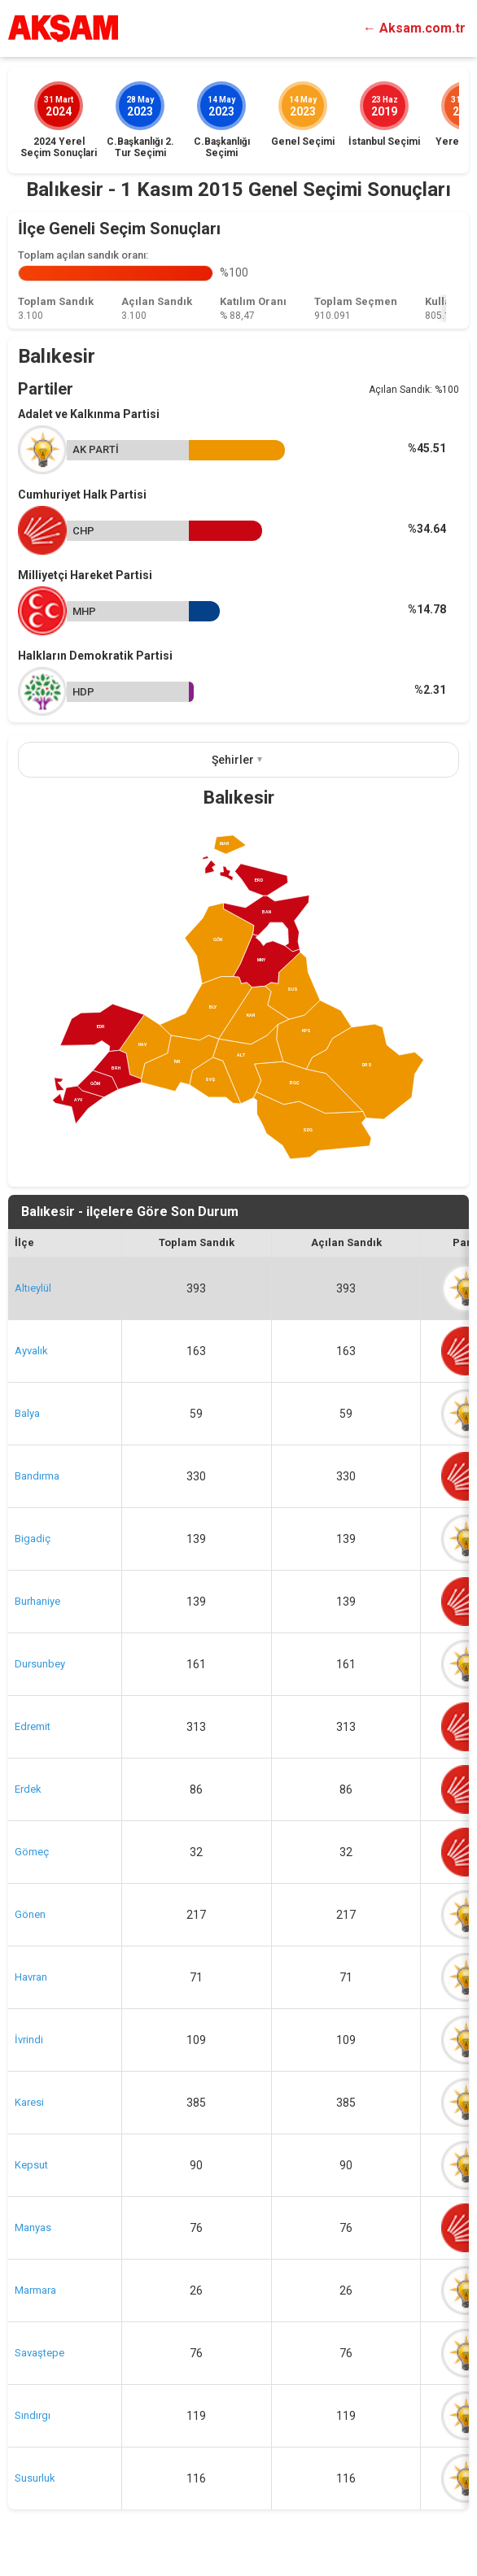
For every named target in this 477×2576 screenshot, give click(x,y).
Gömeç (32, 1852)
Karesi (29, 2102)
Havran (31, 1977)
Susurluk (35, 2478)
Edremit (32, 1726)
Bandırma (37, 1476)
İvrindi (29, 2039)
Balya (27, 1413)
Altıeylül (33, 1288)
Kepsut (31, 2165)
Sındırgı (32, 2415)
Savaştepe (39, 2353)
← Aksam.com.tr (414, 28)
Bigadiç (32, 1538)
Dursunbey (40, 1664)
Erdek (28, 1789)
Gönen (30, 1914)
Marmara (35, 2290)
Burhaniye (37, 1601)
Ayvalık (31, 1351)
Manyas (33, 2227)
